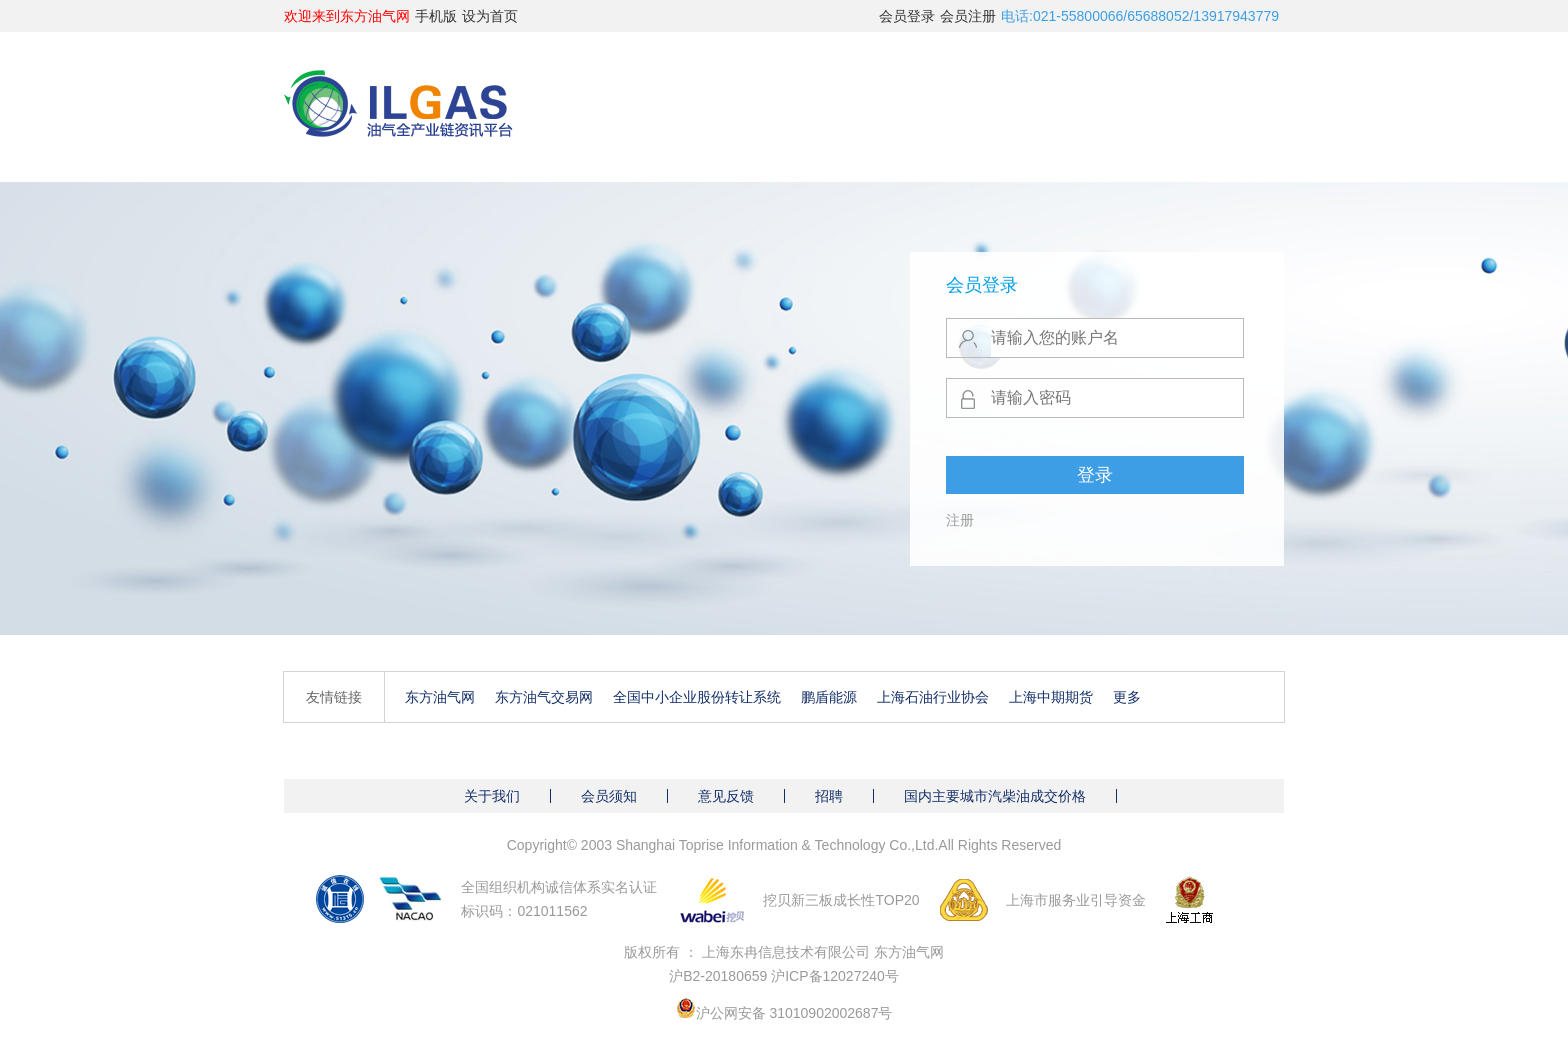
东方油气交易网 (544, 697)
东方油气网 (440, 697)
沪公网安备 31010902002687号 (794, 1013)
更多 (1127, 697)
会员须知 (609, 796)
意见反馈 (726, 796)
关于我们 (492, 796)
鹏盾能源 (829, 697)
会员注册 (968, 16)
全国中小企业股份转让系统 (697, 697)
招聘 (829, 796)
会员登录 (907, 16)
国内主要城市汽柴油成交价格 (995, 796)
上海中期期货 (1051, 697)
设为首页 (490, 16)
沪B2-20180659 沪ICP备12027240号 (784, 976)
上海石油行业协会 (933, 697)
